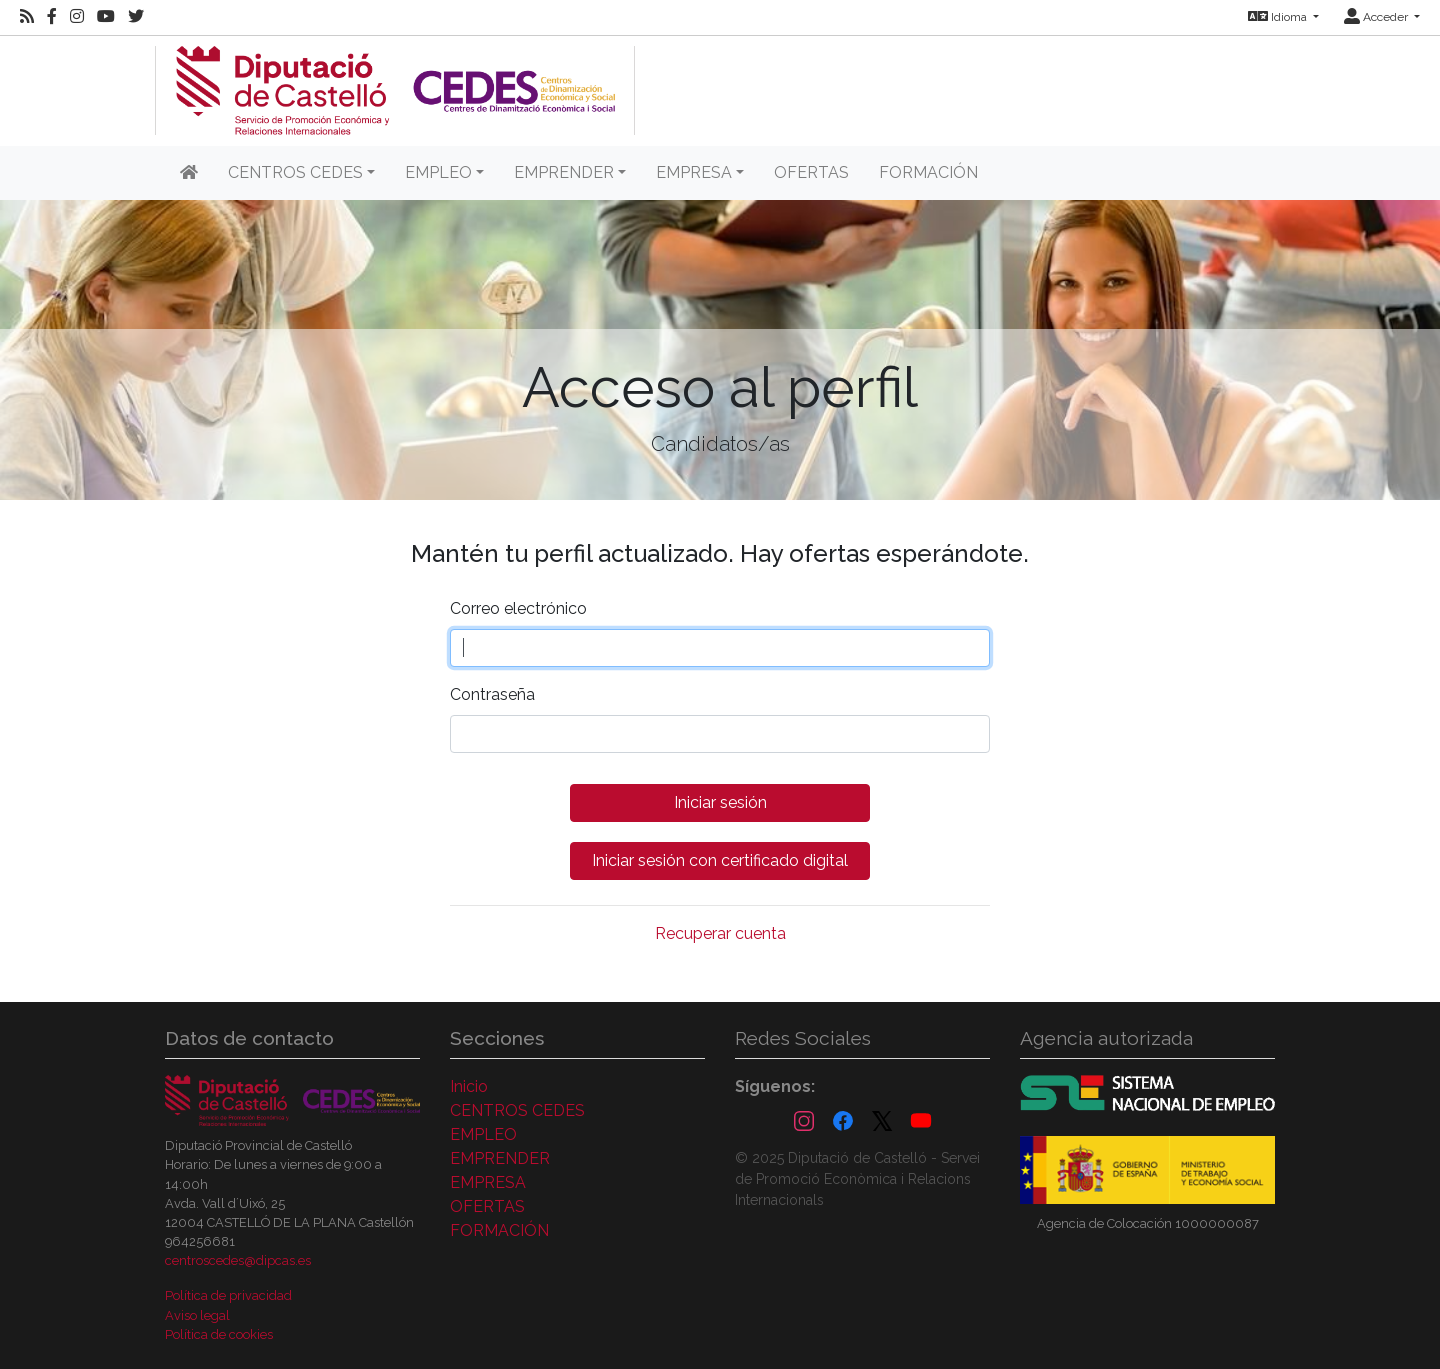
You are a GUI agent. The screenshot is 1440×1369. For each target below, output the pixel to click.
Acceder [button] (1377, 17)
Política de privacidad (228, 1295)
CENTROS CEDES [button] (295, 172)
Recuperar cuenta (720, 933)
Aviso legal (197, 1315)
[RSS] (27, 17)
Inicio (469, 1086)
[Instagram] (804, 1121)
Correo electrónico (518, 608)
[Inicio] (189, 173)
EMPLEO (483, 1134)
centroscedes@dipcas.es (238, 1260)
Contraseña (492, 694)
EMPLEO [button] (438, 172)
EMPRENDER (500, 1158)
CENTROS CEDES (517, 1110)
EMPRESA (488, 1182)
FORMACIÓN (928, 172)
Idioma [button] (1279, 17)
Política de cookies (219, 1334)
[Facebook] (843, 1121)
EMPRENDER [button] (564, 172)
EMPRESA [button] (694, 172)
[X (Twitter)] (882, 1121)
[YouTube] (921, 1121)
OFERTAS (811, 172)
